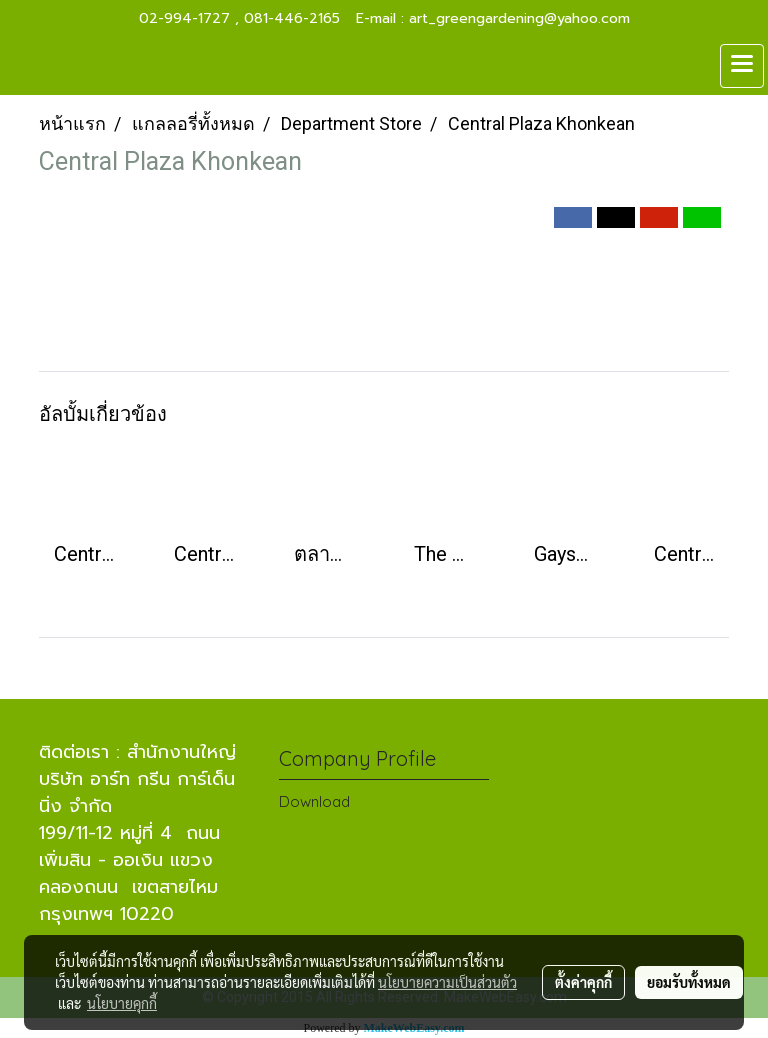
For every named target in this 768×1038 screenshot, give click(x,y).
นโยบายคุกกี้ (122, 1003)
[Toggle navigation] (742, 66)
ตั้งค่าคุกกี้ (583, 982)
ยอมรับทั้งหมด (689, 982)
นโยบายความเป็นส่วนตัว (447, 982)
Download (314, 801)
